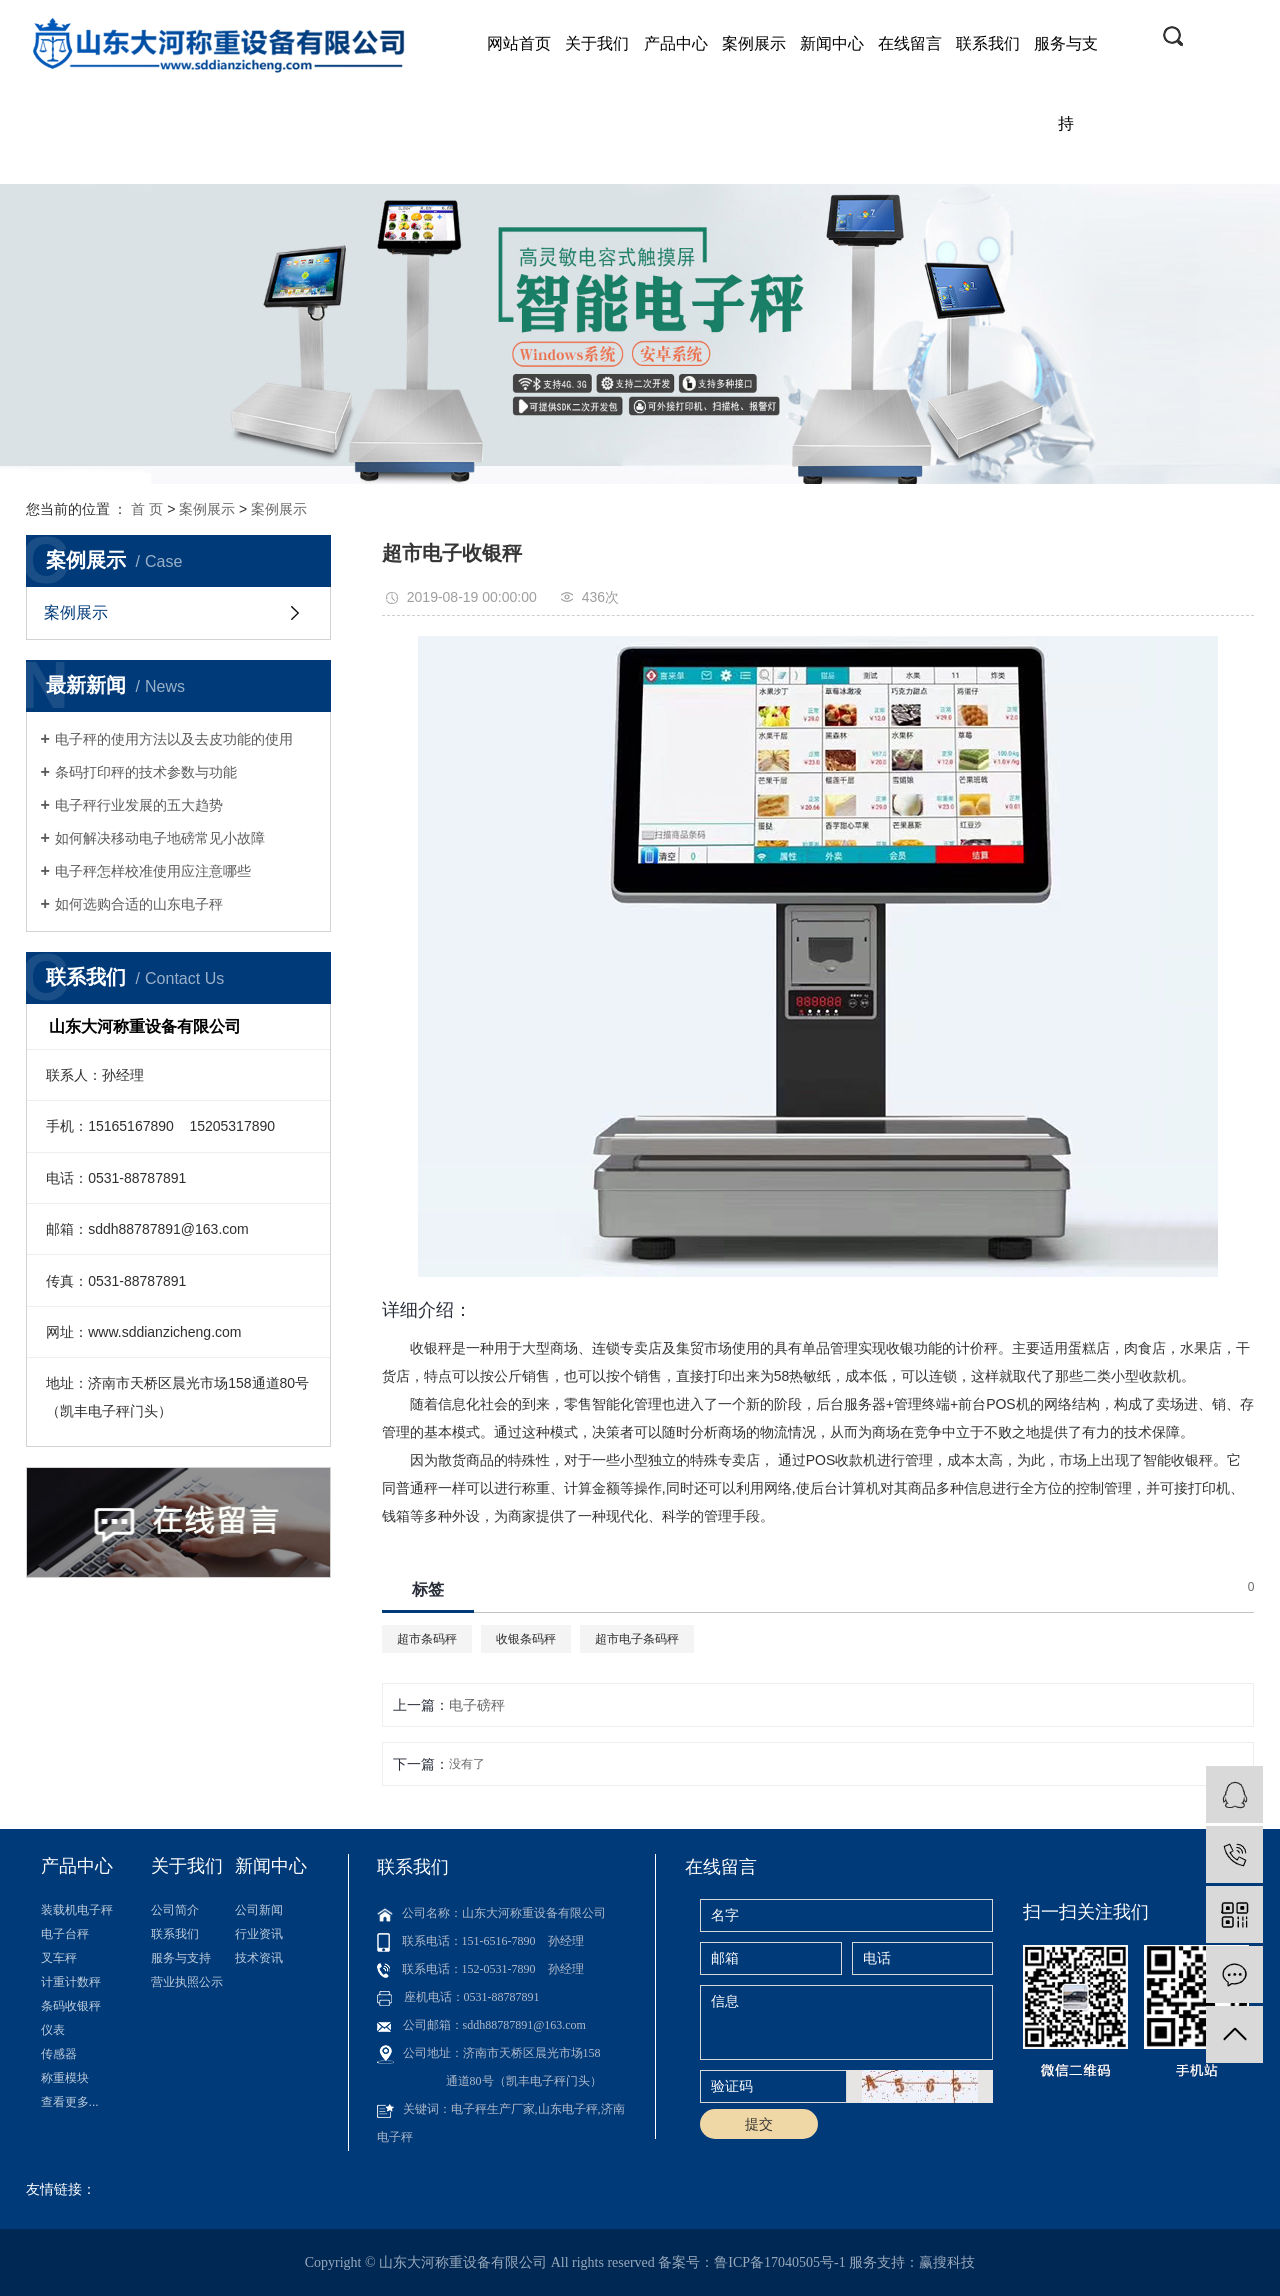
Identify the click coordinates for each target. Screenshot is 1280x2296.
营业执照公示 (187, 1982)
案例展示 (754, 43)
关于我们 (597, 43)
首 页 (147, 509)
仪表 (53, 2030)
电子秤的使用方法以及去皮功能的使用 (174, 739)
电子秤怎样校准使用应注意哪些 (153, 871)
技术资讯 (259, 1958)
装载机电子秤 (77, 1910)
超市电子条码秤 (637, 1639)
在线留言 (910, 43)
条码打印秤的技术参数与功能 (146, 772)
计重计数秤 (71, 1982)
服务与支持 (1066, 83)
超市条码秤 (427, 1639)
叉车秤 (59, 1958)
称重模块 (65, 2078)
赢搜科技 (947, 2262)
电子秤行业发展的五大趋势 (139, 805)
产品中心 (676, 43)
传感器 (59, 2054)
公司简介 (175, 1910)
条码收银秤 (71, 2006)
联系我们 (988, 43)
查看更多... (70, 2102)
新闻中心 (832, 43)
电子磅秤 (477, 1705)
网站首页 (519, 43)
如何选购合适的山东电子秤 (139, 904)
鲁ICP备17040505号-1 (779, 2262)
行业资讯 (259, 1934)
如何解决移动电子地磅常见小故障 (160, 838)
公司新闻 (259, 1910)
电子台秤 (65, 1934)
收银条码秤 (526, 1639)
